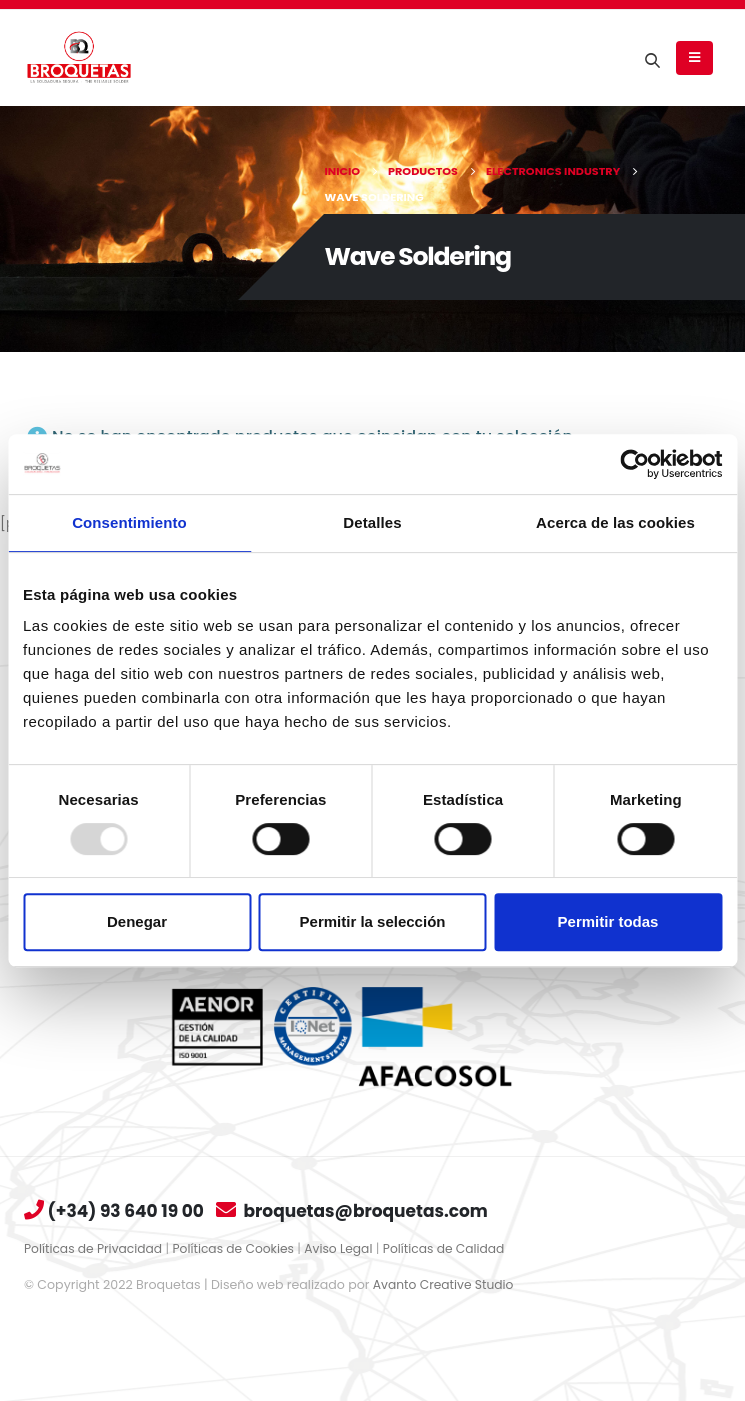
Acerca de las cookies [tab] (615, 522)
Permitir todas (608, 921)
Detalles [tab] (372, 522)
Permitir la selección (373, 921)
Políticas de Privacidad (95, 1248)
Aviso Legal (347, 1248)
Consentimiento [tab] (129, 522)
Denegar (137, 921)
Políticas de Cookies (238, 1248)
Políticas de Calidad (454, 1248)
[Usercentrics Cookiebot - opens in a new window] (634, 464)
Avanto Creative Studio (445, 1284)
